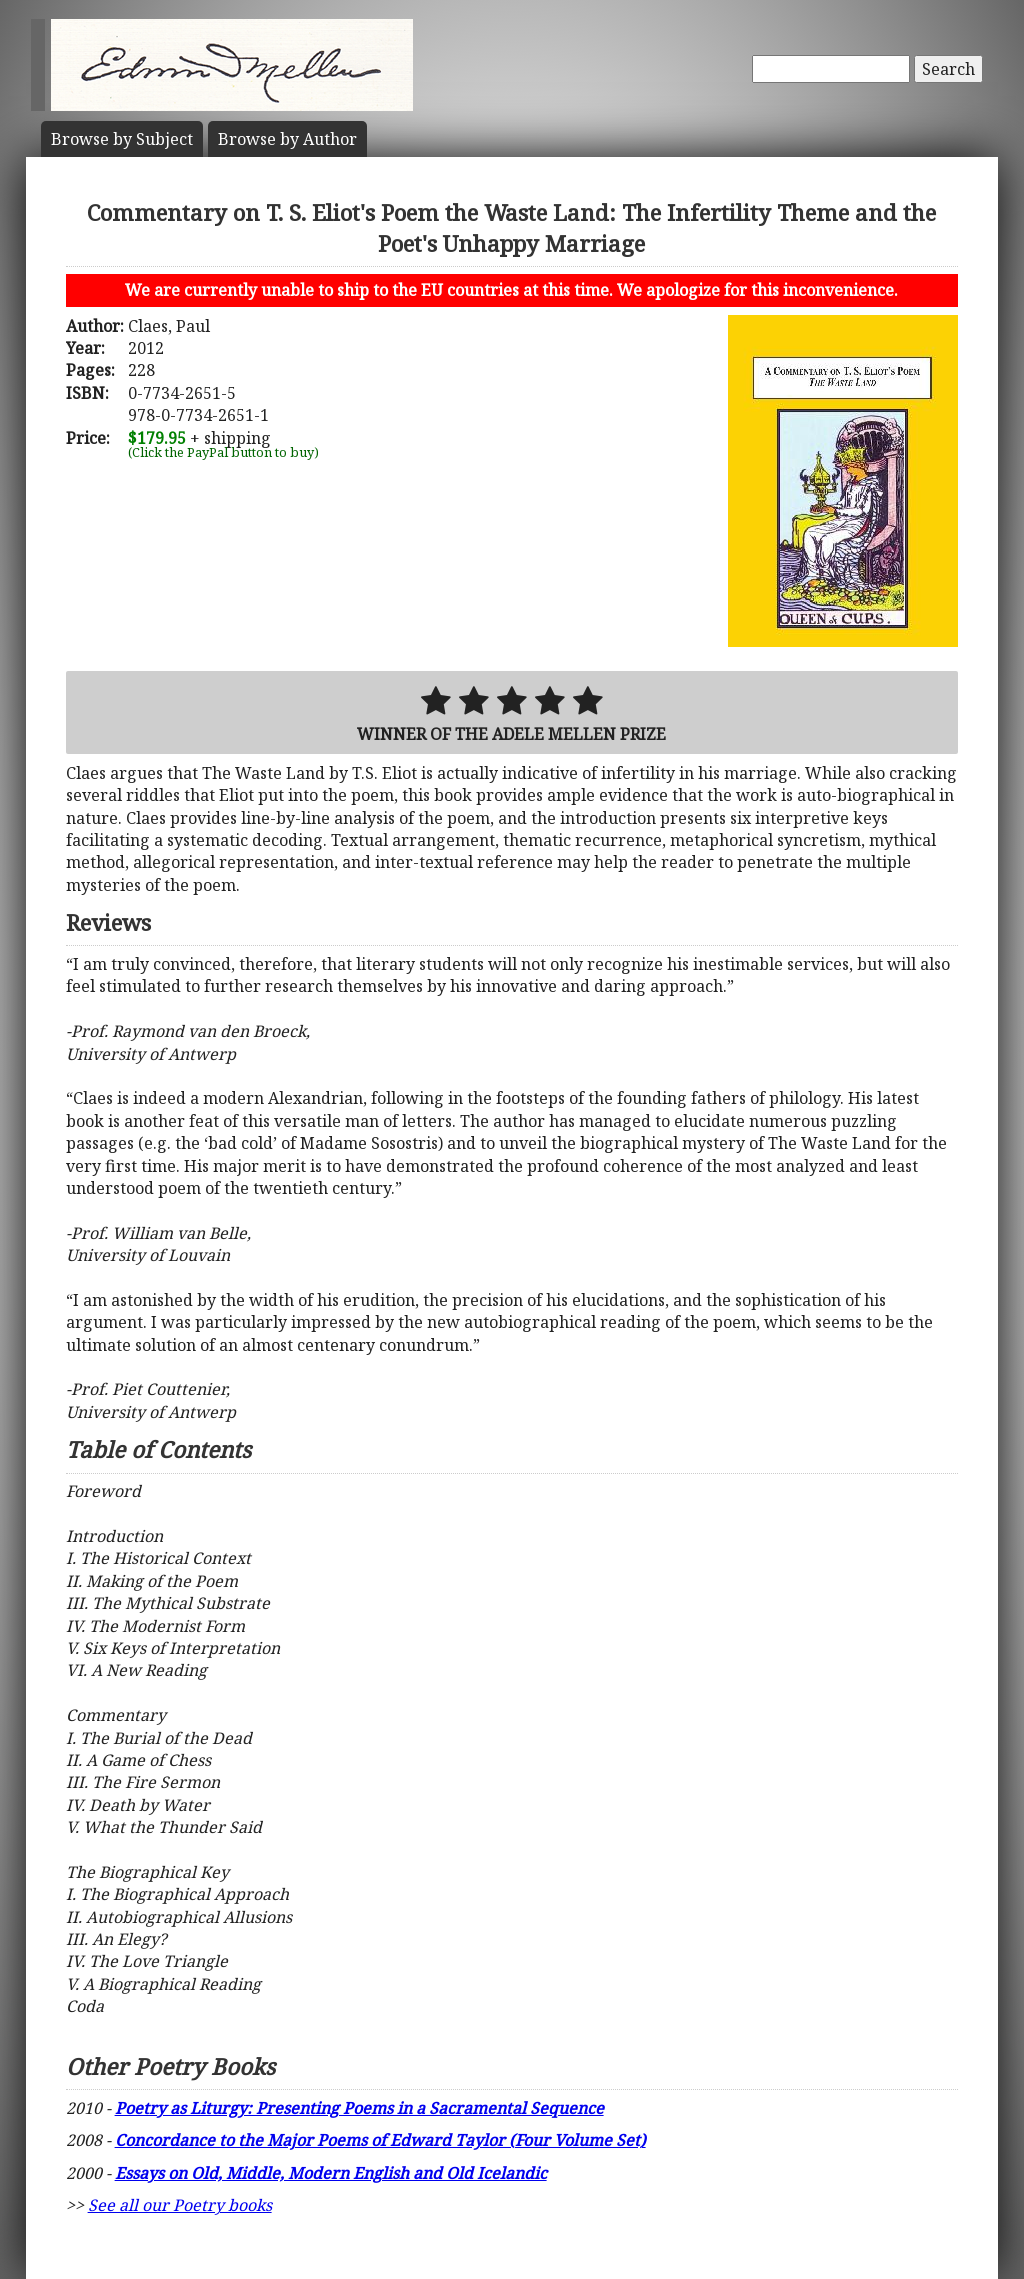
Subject (122, 139)
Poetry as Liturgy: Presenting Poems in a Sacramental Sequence (359, 2108)
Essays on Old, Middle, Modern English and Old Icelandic (331, 2173)
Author (287, 139)
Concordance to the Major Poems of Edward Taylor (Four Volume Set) (380, 2140)
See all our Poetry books (180, 2205)
